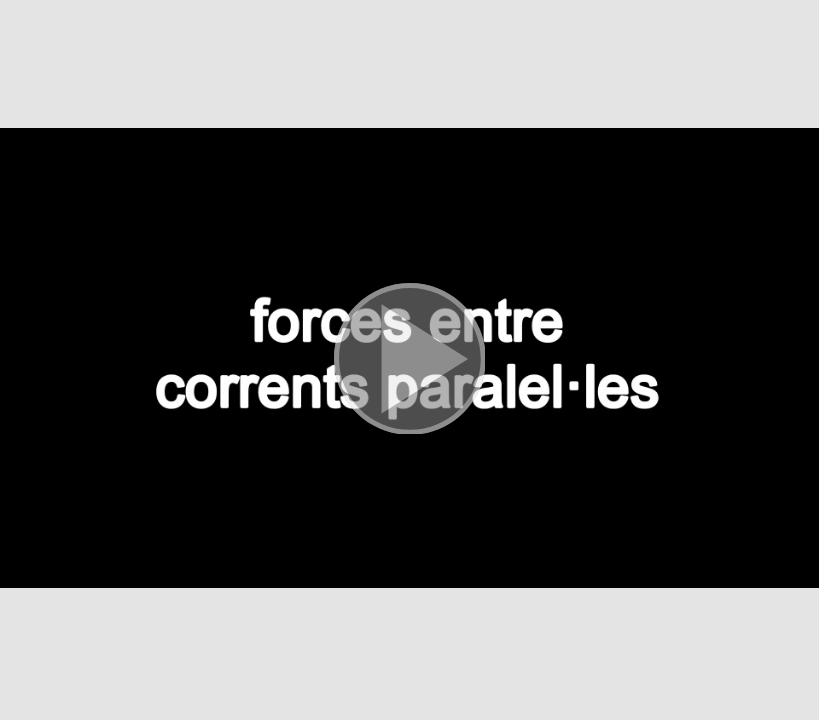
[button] (409, 360)
